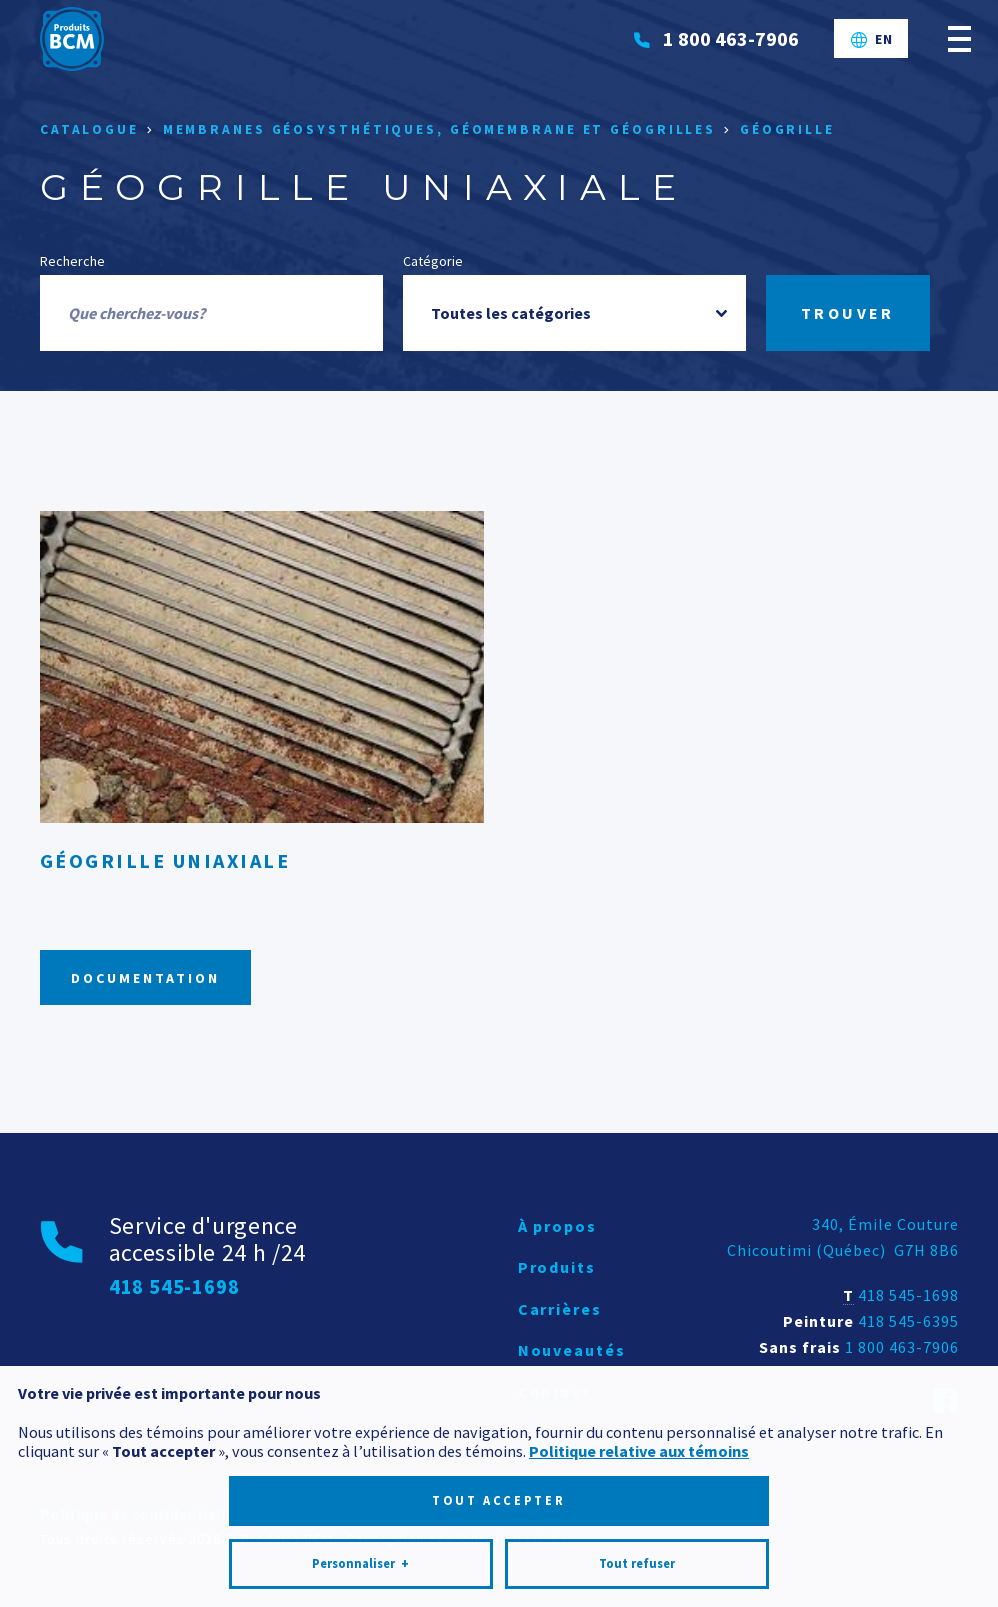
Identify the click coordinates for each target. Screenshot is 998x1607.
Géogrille (787, 129)
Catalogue (89, 129)
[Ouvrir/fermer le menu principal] (959, 38)
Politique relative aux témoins (639, 1399)
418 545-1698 (908, 1295)
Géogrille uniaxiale (165, 860)
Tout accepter (498, 1448)
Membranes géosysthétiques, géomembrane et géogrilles (439, 129)
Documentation (145, 978)
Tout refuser (637, 1511)
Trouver (848, 313)
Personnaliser (360, 1512)
